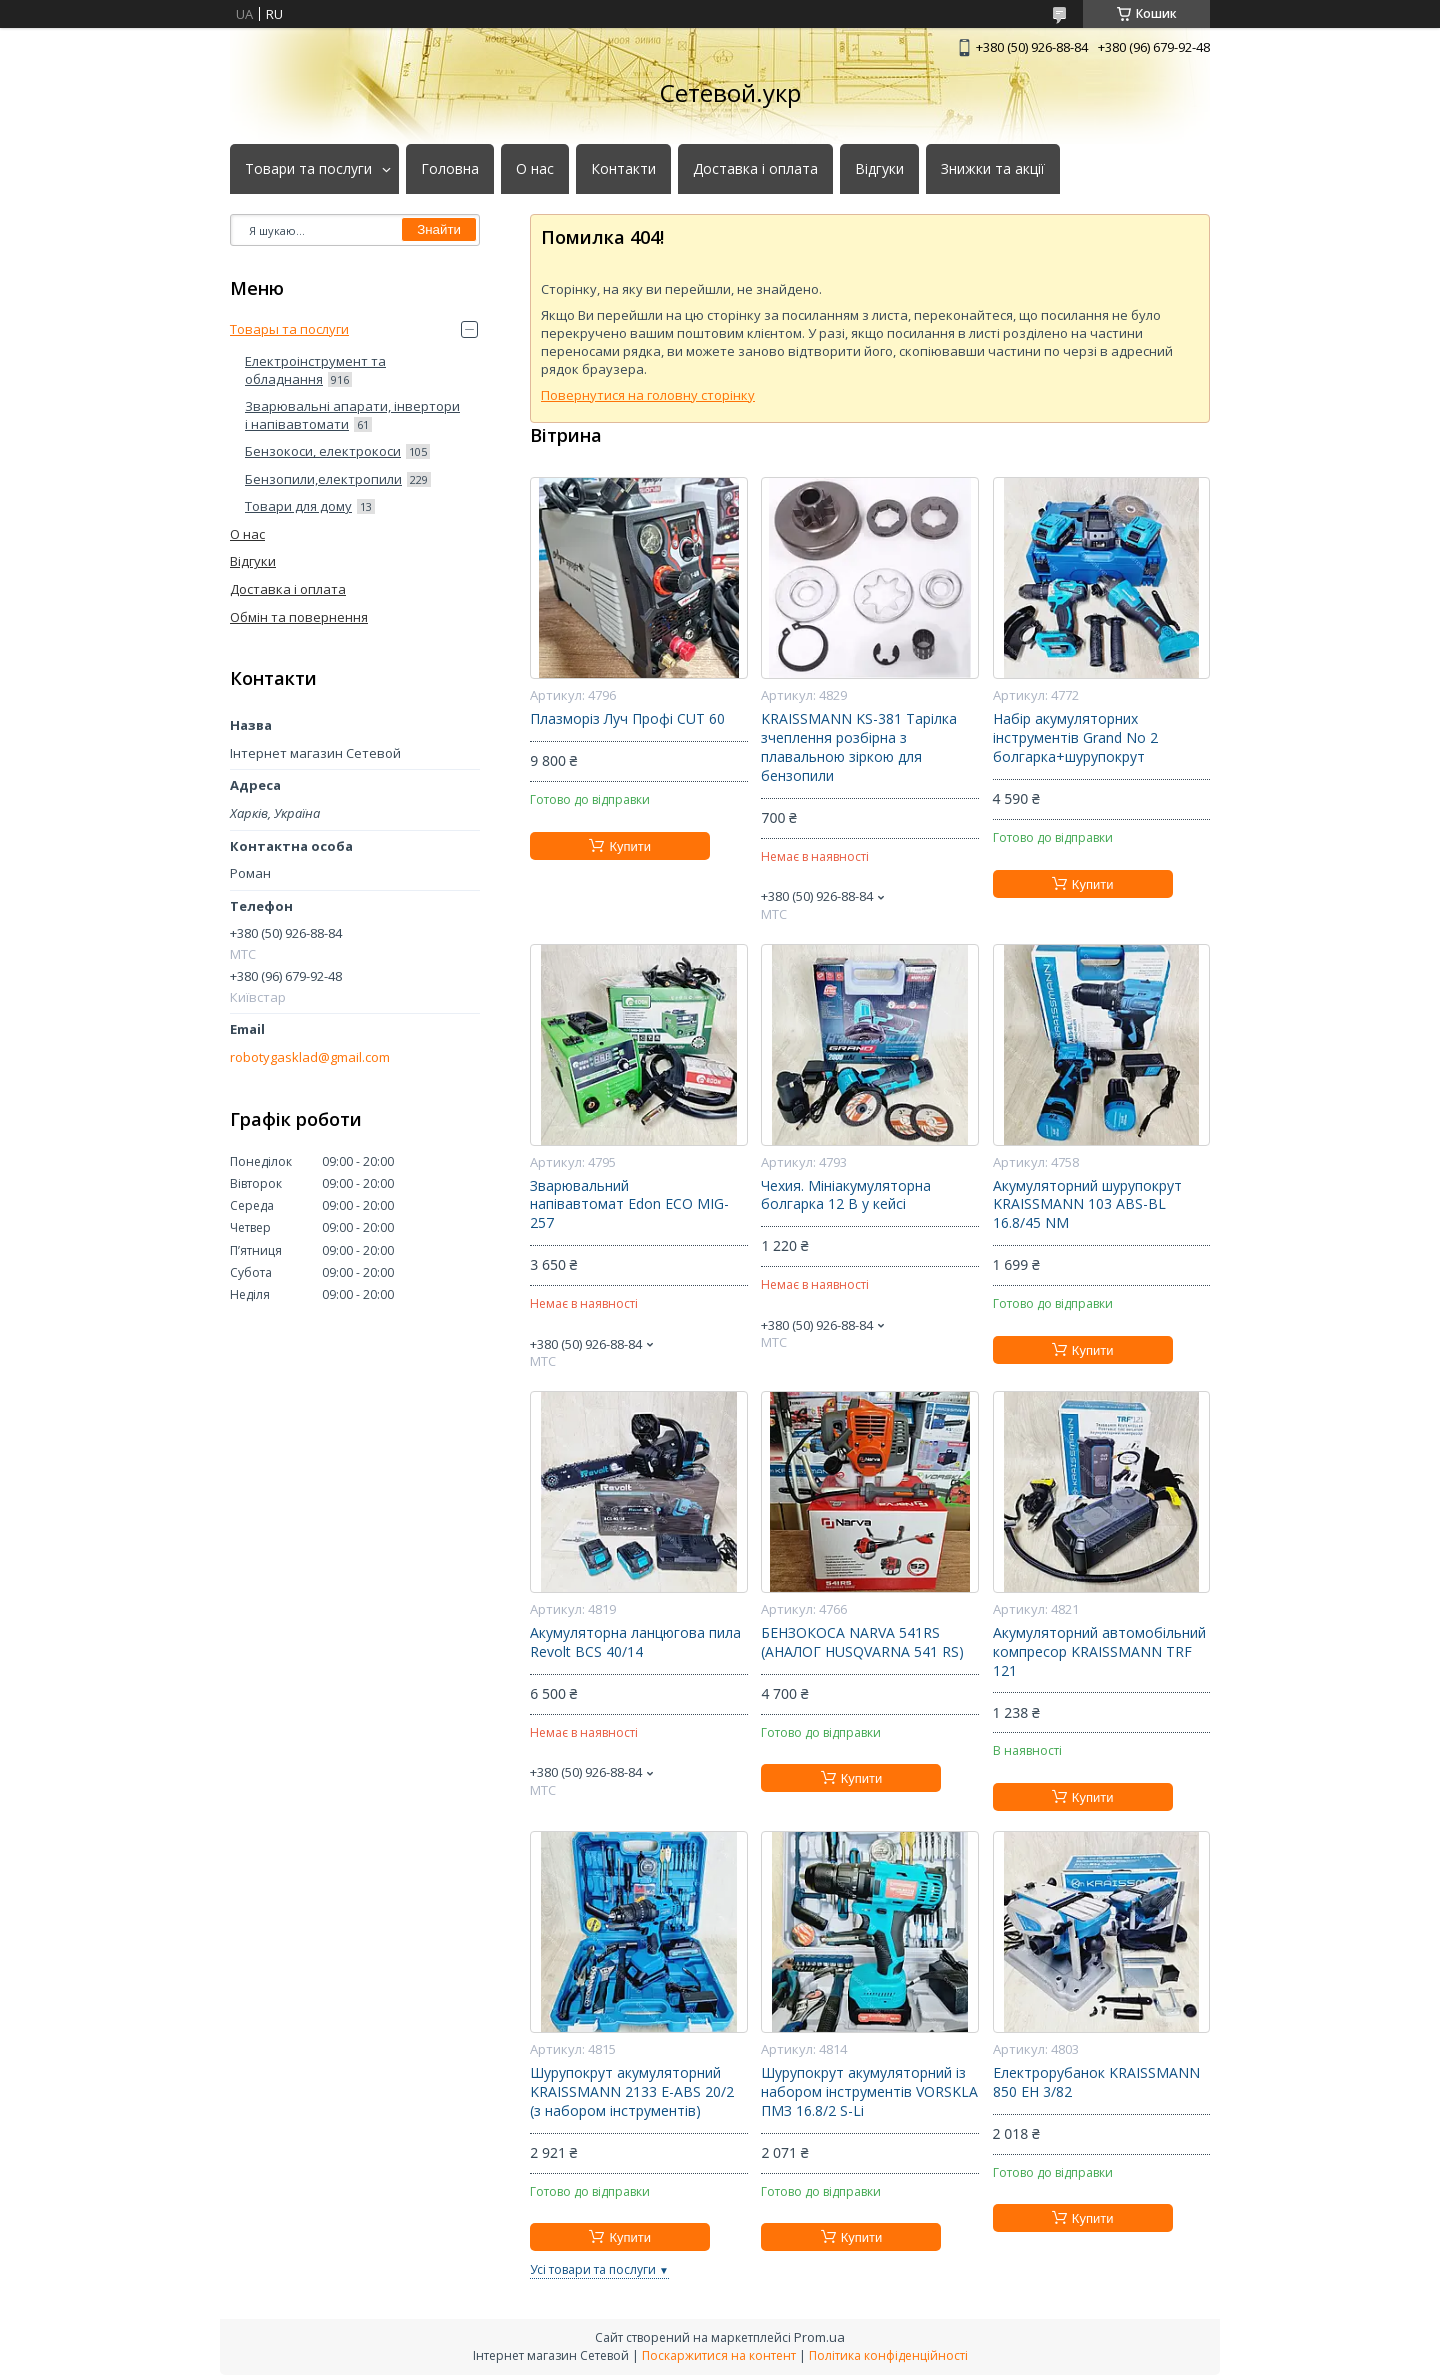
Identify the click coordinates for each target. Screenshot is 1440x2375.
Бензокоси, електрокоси (323, 451)
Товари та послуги (308, 169)
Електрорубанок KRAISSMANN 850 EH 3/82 (1096, 2082)
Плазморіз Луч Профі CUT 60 (627, 719)
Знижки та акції (993, 169)
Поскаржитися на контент (719, 2355)
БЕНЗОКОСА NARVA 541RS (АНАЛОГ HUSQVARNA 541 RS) (862, 1642)
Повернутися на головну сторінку (648, 395)
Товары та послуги (289, 329)
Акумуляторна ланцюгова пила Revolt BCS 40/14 (635, 1642)
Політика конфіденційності (888, 2355)
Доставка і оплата (755, 169)
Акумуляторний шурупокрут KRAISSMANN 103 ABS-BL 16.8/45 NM (1087, 1205)
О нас (535, 169)
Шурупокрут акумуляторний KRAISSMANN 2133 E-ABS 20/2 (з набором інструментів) (632, 2092)
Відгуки (879, 169)
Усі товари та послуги (593, 2269)
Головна (450, 169)
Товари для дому (298, 506)
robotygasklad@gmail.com (310, 1057)
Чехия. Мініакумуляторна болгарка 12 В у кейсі (846, 1195)
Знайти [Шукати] (439, 229)
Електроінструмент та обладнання (315, 370)
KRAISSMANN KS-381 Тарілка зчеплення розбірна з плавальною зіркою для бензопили (859, 747)
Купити (630, 846)
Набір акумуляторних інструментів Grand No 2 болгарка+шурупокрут (1075, 738)
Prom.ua (819, 2337)
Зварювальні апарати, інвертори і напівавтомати (352, 415)
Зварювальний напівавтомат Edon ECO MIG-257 (629, 1205)
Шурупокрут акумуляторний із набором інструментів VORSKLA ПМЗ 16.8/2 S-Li (869, 2092)
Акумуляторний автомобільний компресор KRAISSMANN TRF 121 (1099, 1652)
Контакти (623, 169)
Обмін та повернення (299, 617)
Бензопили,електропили (323, 479)
